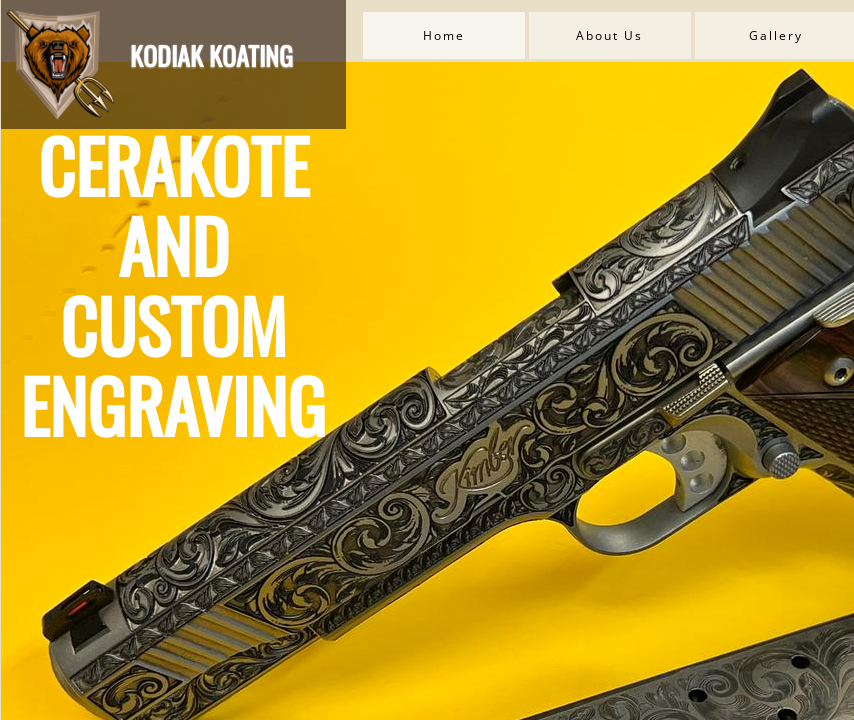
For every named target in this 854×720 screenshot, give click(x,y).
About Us (609, 35)
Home (444, 35)
